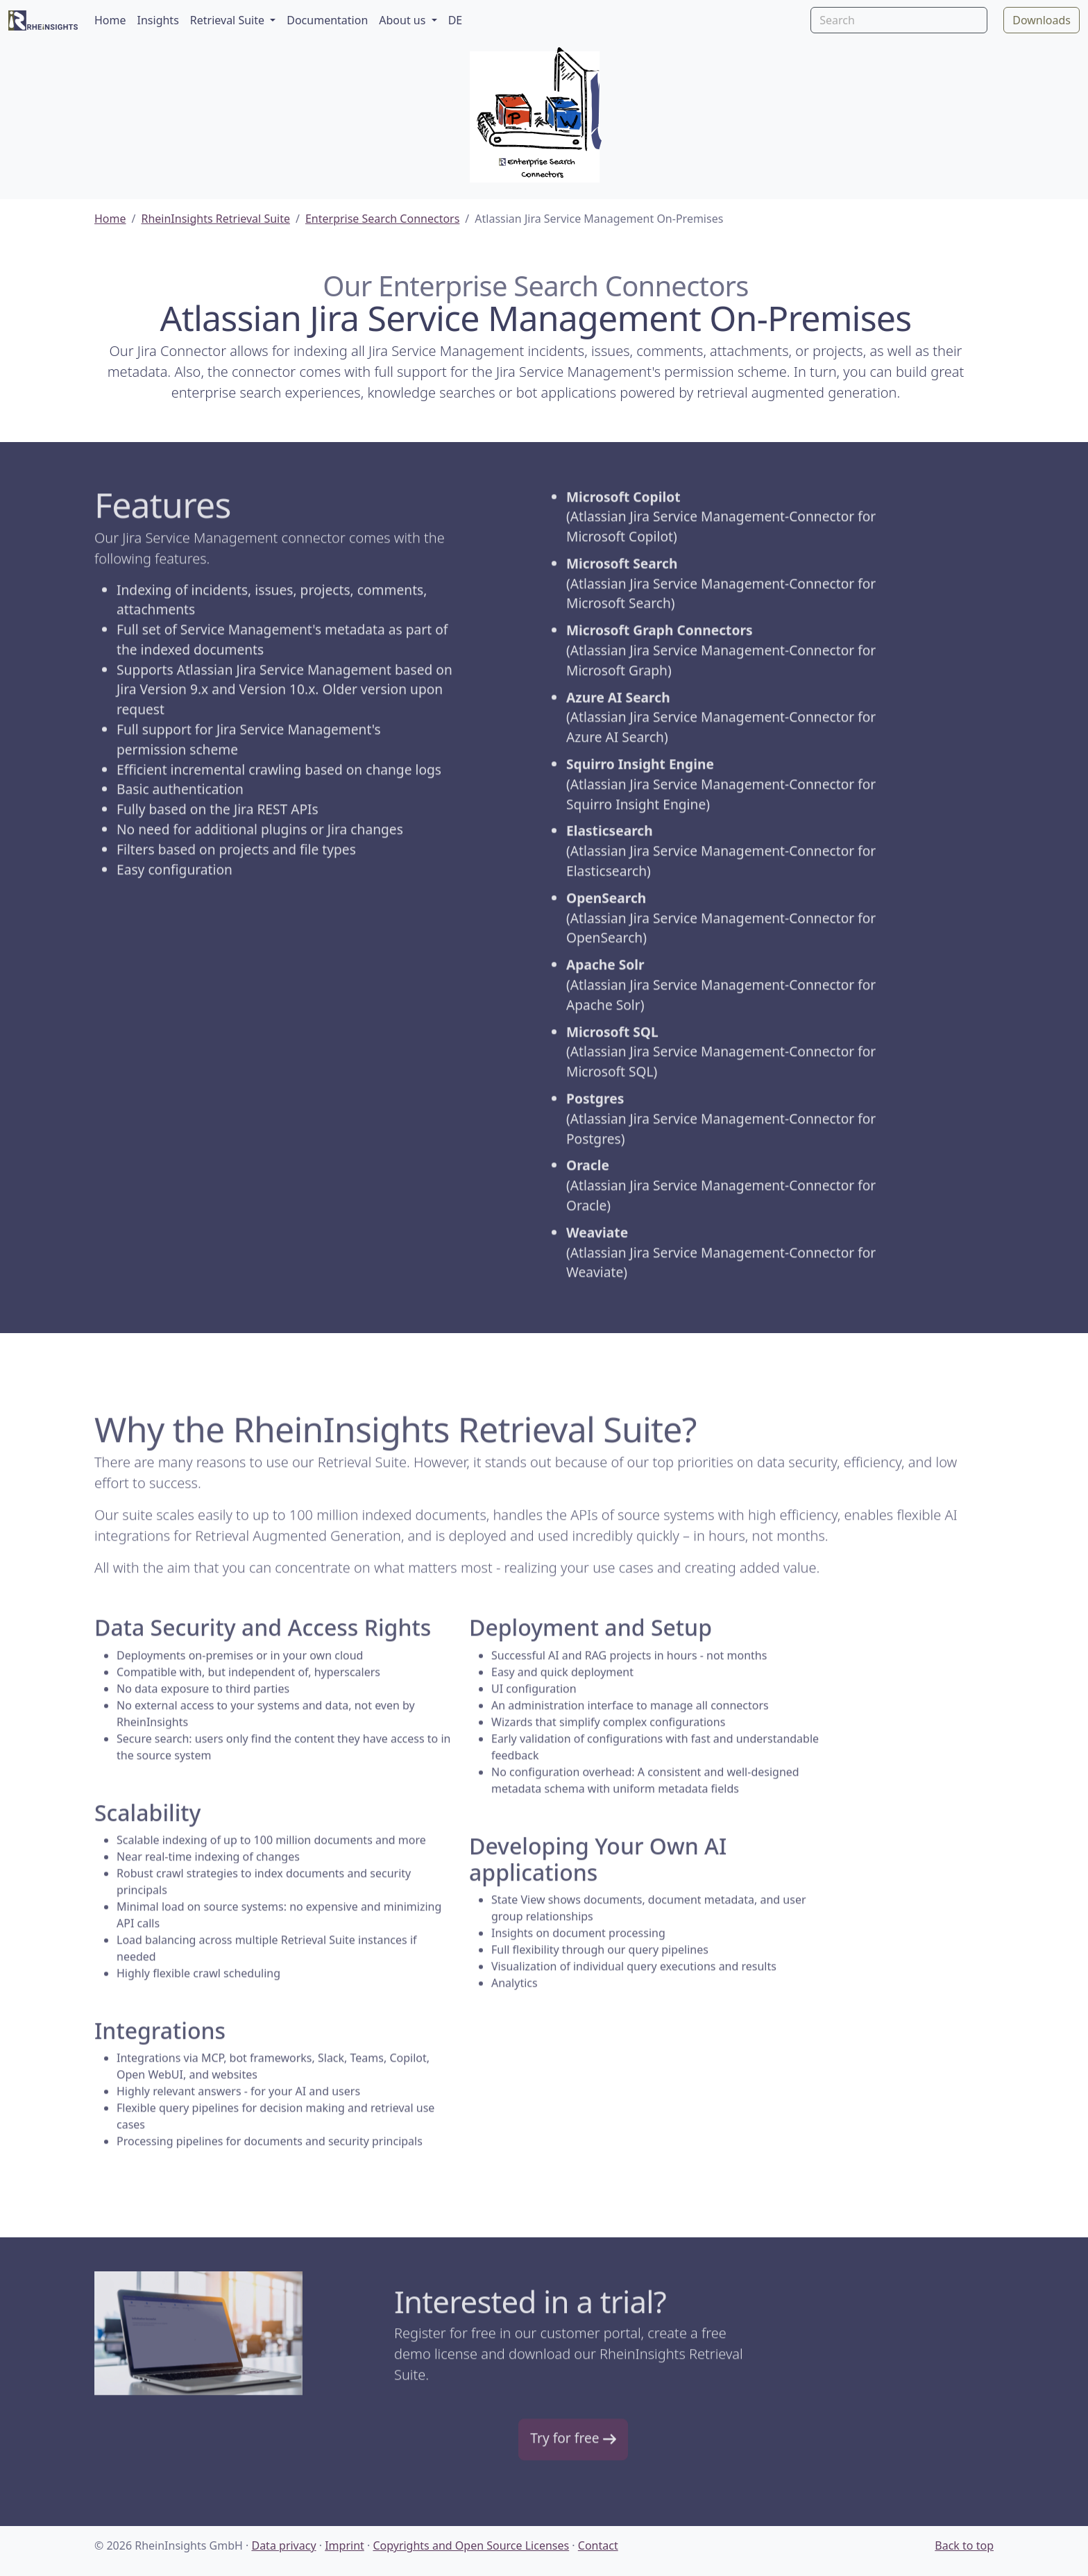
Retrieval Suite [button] (228, 20)
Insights (158, 20)
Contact (598, 2545)
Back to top (964, 2545)
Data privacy (283, 2545)
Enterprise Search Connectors (382, 218)
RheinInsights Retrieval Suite (215, 218)
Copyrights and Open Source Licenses (471, 2545)
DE (455, 20)
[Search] (898, 20)
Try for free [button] (573, 2440)
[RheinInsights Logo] (43, 20)
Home (110, 20)
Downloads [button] (1041, 20)
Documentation (327, 20)
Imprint (344, 2545)
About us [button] (403, 20)
